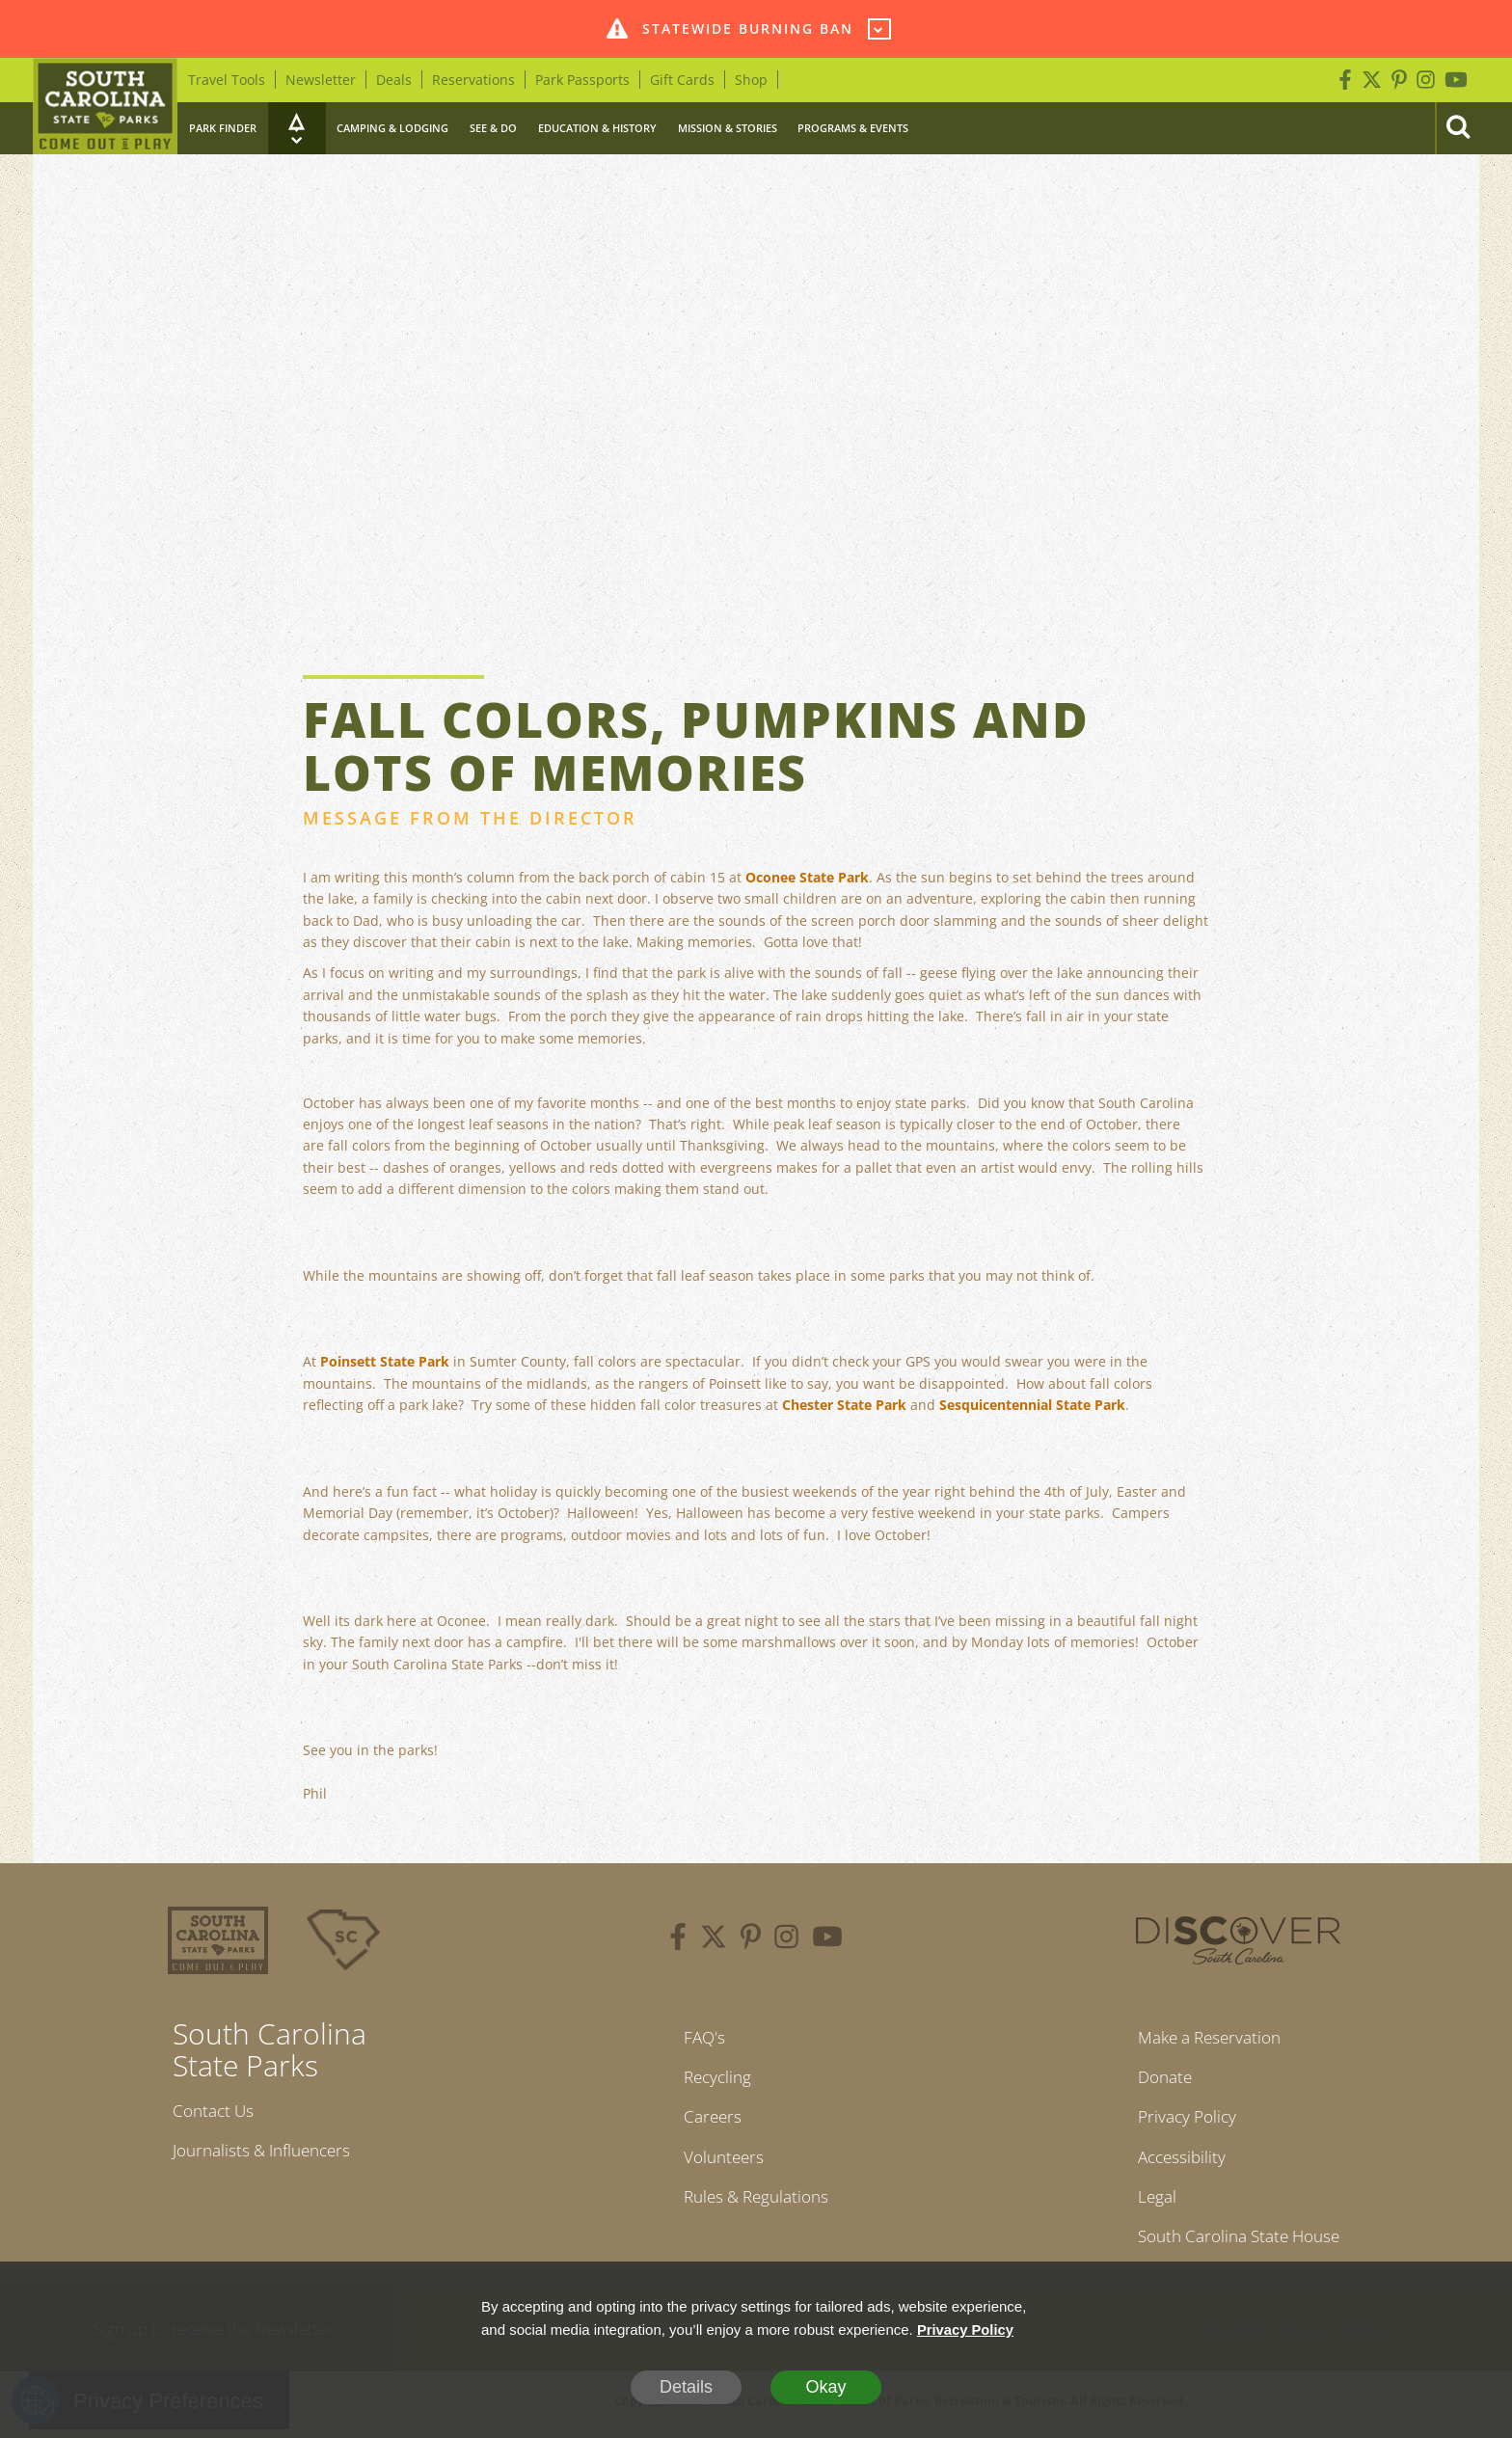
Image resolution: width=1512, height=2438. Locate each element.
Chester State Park (844, 1404)
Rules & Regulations (756, 2202)
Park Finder (222, 128)
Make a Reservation (1206, 2037)
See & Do (493, 128)
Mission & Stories (727, 128)
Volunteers (720, 2161)
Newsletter (320, 79)
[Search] (1457, 128)
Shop (751, 79)
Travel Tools (226, 79)
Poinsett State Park (384, 1361)
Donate (1158, 2078)
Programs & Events (852, 128)
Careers (708, 2119)
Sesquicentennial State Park (1032, 1404)
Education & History (597, 128)
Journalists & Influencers (268, 2151)
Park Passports (582, 79)
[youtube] (827, 1939)
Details (686, 2387)
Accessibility (1175, 2161)
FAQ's (699, 2037)
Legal (1149, 2202)
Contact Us (216, 2111)
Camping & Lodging (392, 128)
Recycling (714, 2078)
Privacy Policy (1181, 2119)
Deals (394, 79)
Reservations (473, 79)
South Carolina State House (1238, 2244)
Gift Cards (682, 79)
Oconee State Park (807, 877)
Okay (825, 2387)
